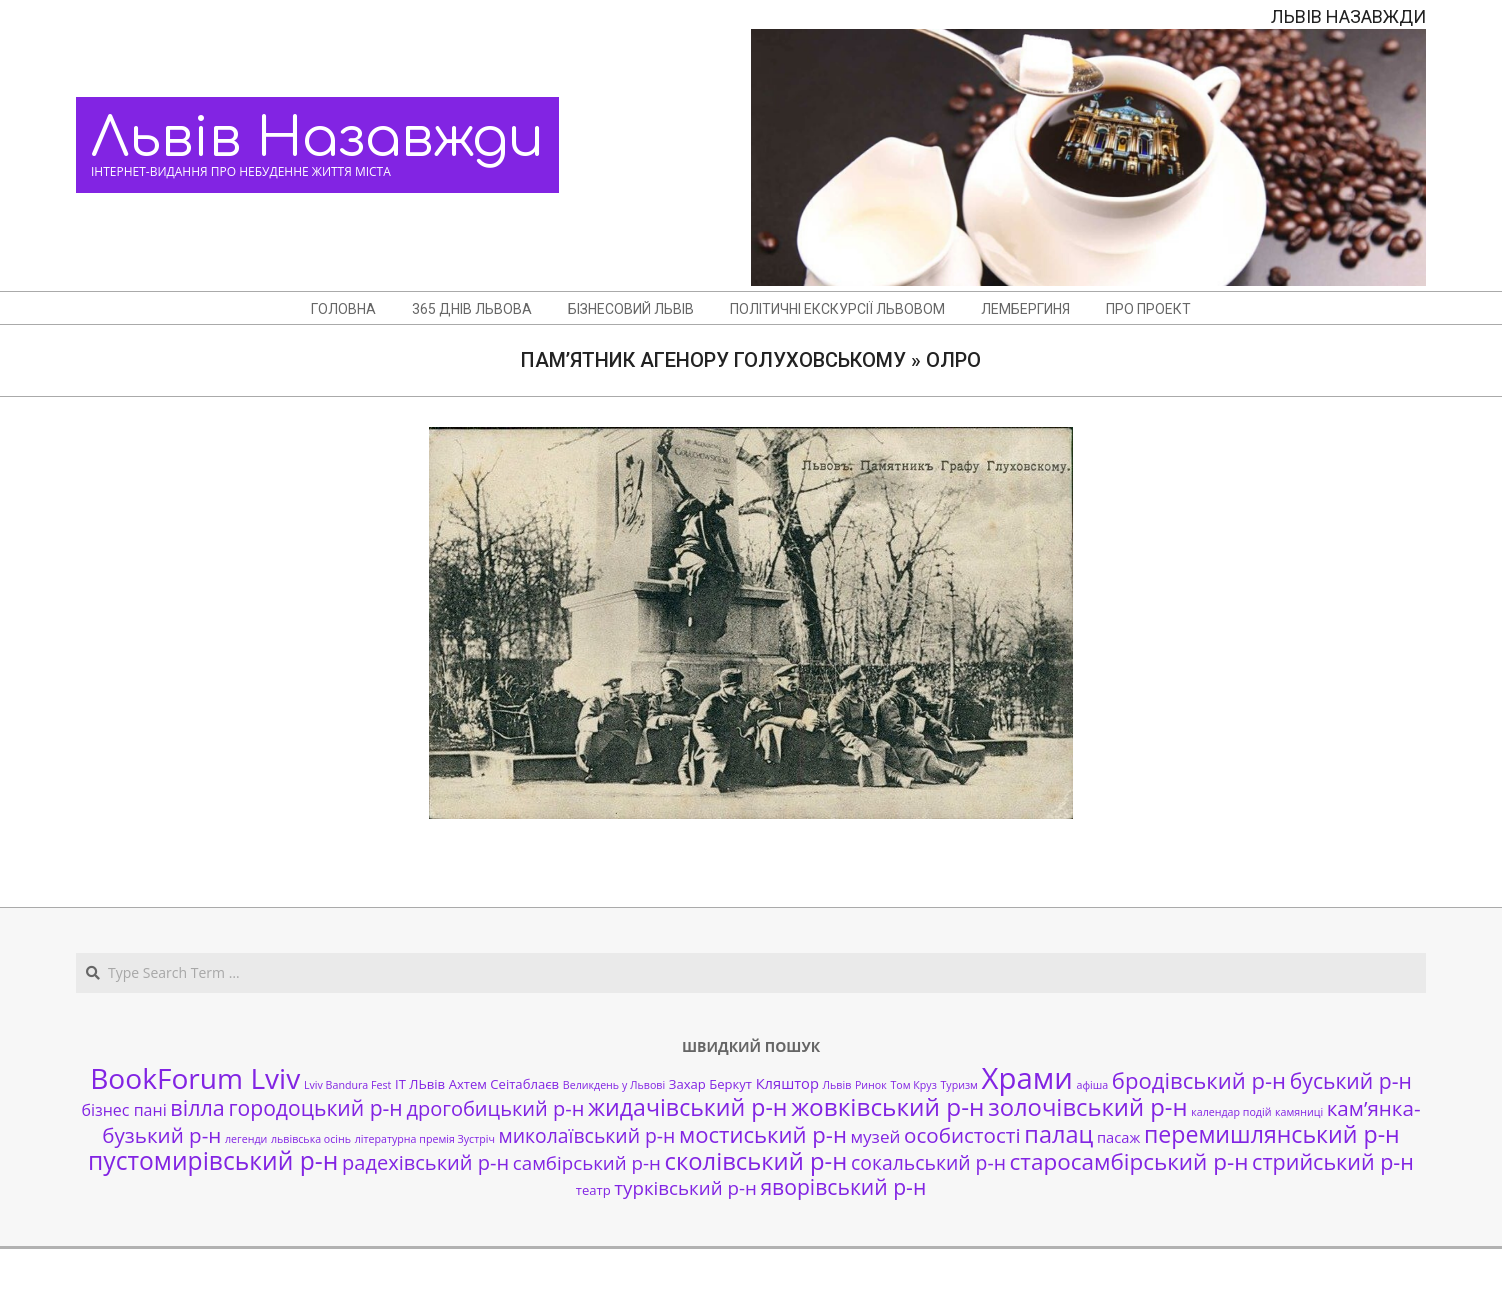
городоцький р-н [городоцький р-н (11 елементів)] (315, 1107)
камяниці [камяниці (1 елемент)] (1299, 1112)
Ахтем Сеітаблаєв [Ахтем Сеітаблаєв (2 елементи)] (504, 1084)
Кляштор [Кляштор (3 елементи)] (787, 1083)
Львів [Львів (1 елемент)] (837, 1085)
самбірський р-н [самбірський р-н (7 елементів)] (587, 1162)
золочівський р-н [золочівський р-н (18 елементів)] (1087, 1107)
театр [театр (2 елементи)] (593, 1190)
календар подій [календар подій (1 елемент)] (1231, 1112)
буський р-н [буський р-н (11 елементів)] (1351, 1080)
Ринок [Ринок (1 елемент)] (871, 1085)
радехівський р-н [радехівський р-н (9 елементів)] (425, 1162)
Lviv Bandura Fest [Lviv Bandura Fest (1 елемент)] (347, 1085)
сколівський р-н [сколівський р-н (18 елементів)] (755, 1161)
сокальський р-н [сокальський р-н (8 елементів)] (928, 1162)
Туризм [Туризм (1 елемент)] (958, 1085)
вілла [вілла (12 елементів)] (197, 1107)
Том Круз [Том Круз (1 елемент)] (913, 1085)
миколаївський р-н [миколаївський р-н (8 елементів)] (587, 1135)
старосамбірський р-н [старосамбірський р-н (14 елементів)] (1129, 1161)
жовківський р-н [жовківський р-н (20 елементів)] (887, 1106)
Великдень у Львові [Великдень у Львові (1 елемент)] (614, 1085)
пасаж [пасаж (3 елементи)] (1118, 1137)
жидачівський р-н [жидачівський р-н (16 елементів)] (687, 1107)
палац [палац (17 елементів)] (1058, 1134)
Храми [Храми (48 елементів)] (1027, 1078)
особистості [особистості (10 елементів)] (962, 1135)
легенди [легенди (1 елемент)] (246, 1139)
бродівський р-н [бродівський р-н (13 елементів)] (1199, 1080)
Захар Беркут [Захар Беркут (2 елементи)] (710, 1084)
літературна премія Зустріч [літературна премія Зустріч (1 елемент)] (425, 1139)
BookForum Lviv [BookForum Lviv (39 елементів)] (195, 1078)
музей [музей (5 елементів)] (876, 1136)
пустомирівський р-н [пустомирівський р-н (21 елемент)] (213, 1160)
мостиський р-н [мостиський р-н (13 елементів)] (763, 1134)
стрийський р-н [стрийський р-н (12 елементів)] (1333, 1161)
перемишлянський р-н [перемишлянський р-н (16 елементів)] (1272, 1134)
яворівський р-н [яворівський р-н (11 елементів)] (843, 1186)
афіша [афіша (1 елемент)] (1093, 1085)
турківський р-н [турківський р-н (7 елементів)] (685, 1187)
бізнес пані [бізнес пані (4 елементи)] (123, 1110)
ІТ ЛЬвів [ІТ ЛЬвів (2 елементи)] (420, 1084)
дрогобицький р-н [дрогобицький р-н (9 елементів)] (495, 1108)
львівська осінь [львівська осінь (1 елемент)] (311, 1139)
